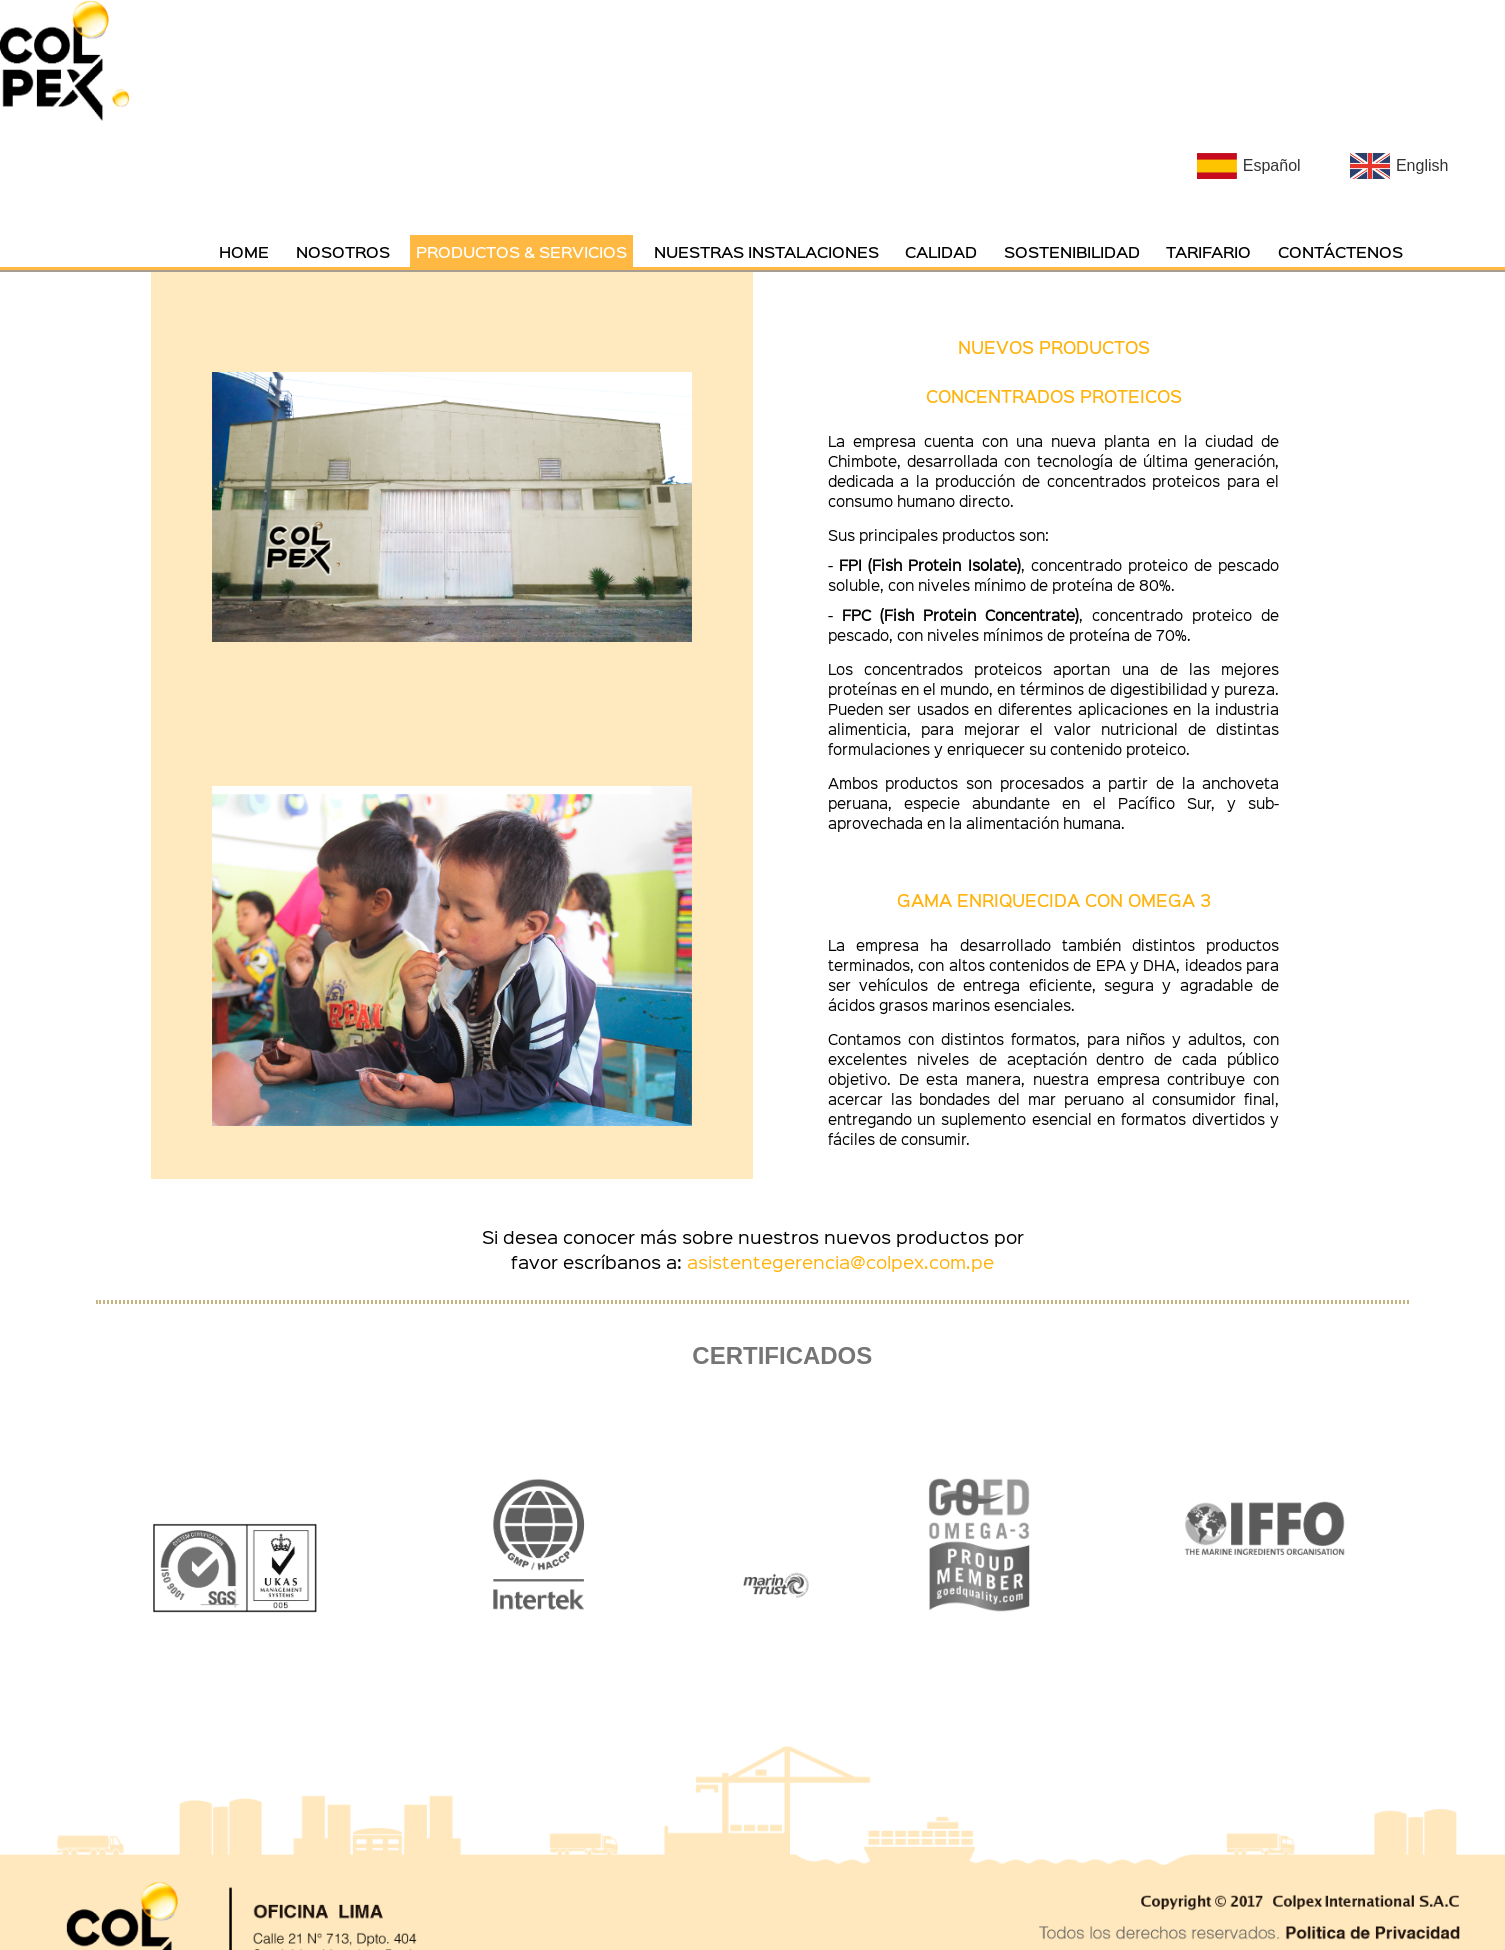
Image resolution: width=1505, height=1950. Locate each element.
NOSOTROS (343, 251)
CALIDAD (941, 251)
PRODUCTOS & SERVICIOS (521, 251)
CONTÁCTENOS (1340, 251)
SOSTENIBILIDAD (1072, 251)
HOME (244, 251)
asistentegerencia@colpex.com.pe (840, 1261)
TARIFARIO (1208, 251)
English (1422, 165)
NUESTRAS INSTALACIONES (766, 251)
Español (1272, 165)
